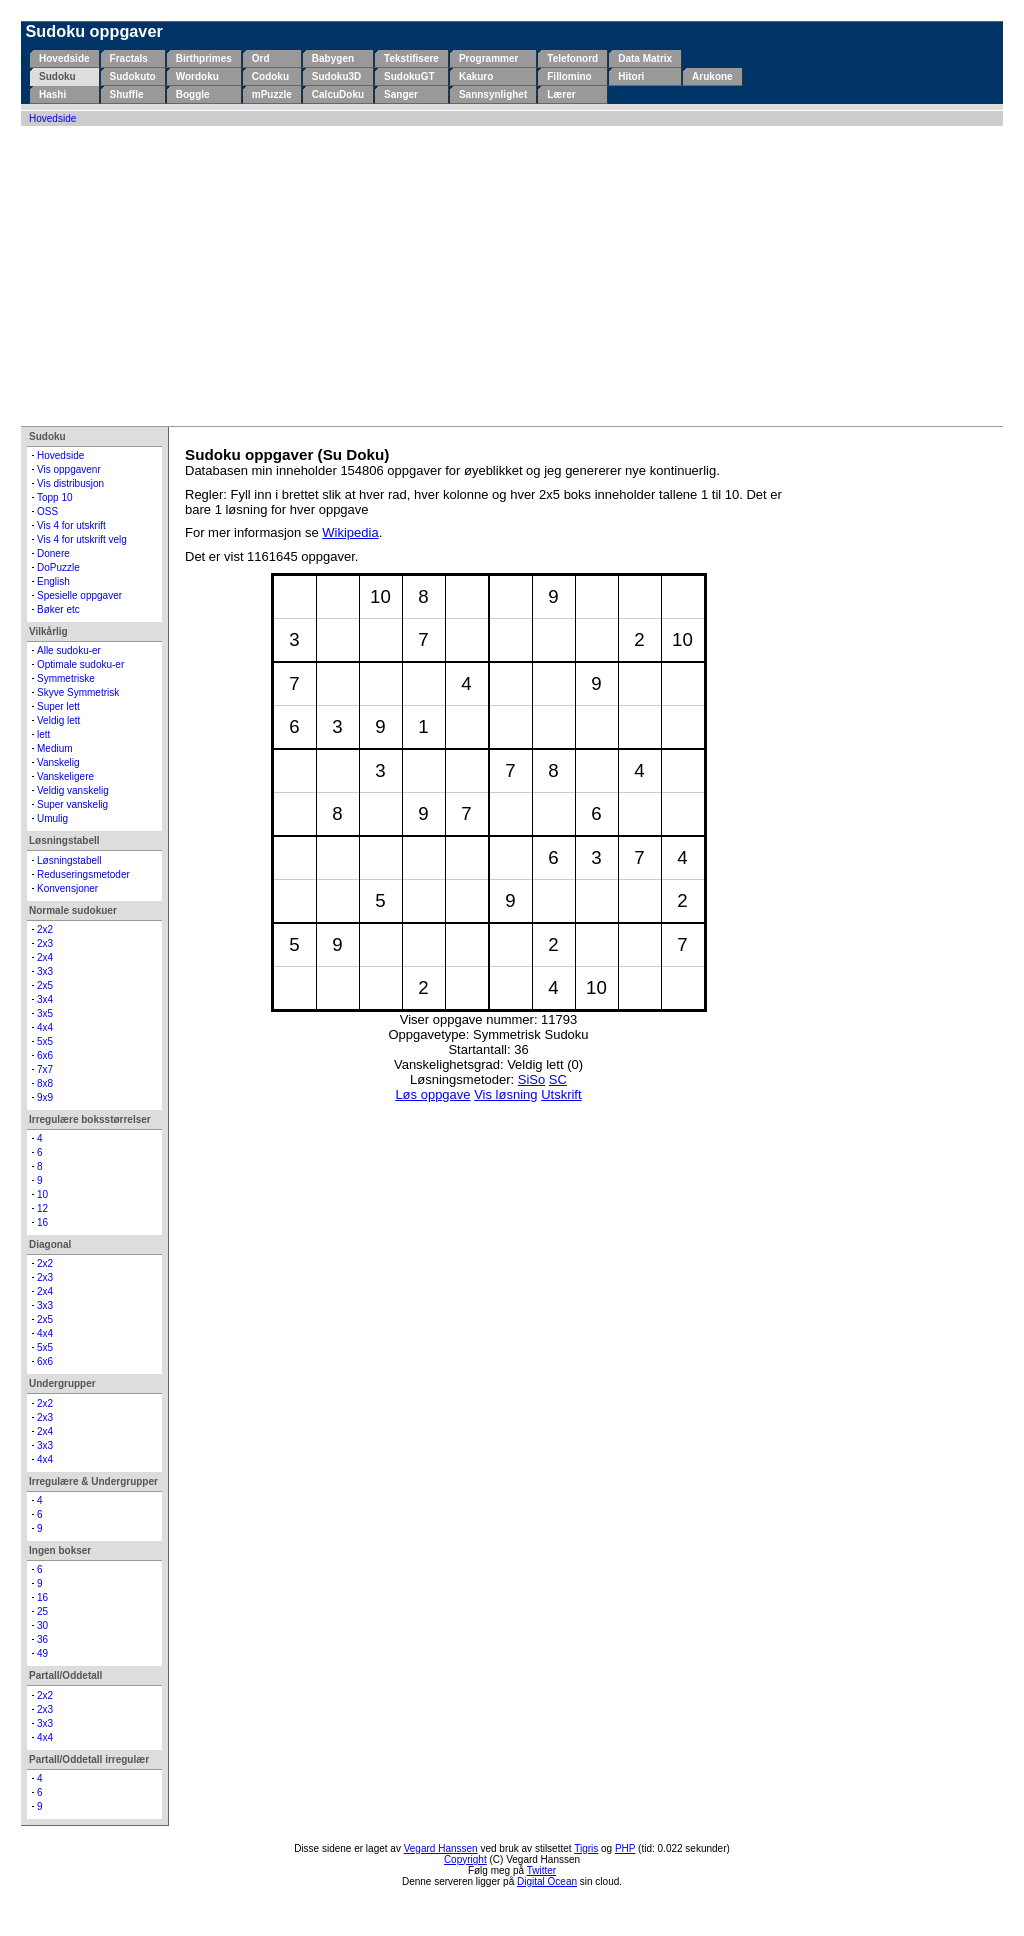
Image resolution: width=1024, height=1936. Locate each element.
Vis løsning (505, 1094)
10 (42, 1194)
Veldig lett (58, 720)
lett (43, 734)
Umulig (52, 818)
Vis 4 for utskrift (71, 525)
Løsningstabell (69, 860)
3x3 (45, 971)
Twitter (541, 1870)
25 (42, 1611)
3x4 (45, 999)
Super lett (58, 706)
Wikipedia (350, 532)
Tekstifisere (411, 58)
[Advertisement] (512, 276)
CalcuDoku (338, 94)
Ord (261, 58)
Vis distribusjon (70, 483)
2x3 (45, 943)
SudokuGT (409, 76)
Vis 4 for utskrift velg (82, 539)
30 (42, 1625)
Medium (55, 748)
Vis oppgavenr (69, 469)
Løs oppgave (432, 1094)
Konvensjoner (67, 888)
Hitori (631, 76)
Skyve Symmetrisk (78, 692)
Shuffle (127, 94)
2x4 (45, 957)
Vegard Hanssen (441, 1848)
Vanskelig (58, 762)
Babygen (333, 58)
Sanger (401, 94)
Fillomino (569, 76)
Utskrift (561, 1094)
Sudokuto (133, 76)
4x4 (45, 1027)
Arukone (712, 76)
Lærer (561, 94)
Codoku (270, 76)
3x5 (45, 1013)
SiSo (531, 1079)
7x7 (45, 1069)
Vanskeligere (65, 776)
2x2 (45, 929)
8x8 (45, 1083)
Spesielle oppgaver (79, 595)
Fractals (129, 58)
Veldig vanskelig (73, 790)
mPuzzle (272, 94)
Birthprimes (204, 58)
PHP (625, 1848)
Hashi (52, 94)
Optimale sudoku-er (80, 664)
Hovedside (64, 58)
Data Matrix (645, 58)
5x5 (45, 1041)
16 (42, 1222)
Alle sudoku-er (69, 650)
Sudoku (57, 76)
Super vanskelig (72, 804)
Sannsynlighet (493, 94)
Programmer (488, 58)
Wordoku (197, 76)
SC (558, 1079)
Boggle (193, 94)
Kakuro (476, 76)
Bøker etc (58, 609)
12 (42, 1208)
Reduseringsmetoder (83, 874)
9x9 (45, 1097)
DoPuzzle (58, 567)
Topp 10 (55, 497)
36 (42, 1639)
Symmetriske (66, 678)
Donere (53, 553)
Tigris (586, 1848)
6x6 (45, 1055)
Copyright (465, 1859)
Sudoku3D (336, 76)
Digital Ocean (547, 1881)
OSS (47, 511)
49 (42, 1653)
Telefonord (572, 58)
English (53, 581)
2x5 (45, 985)
